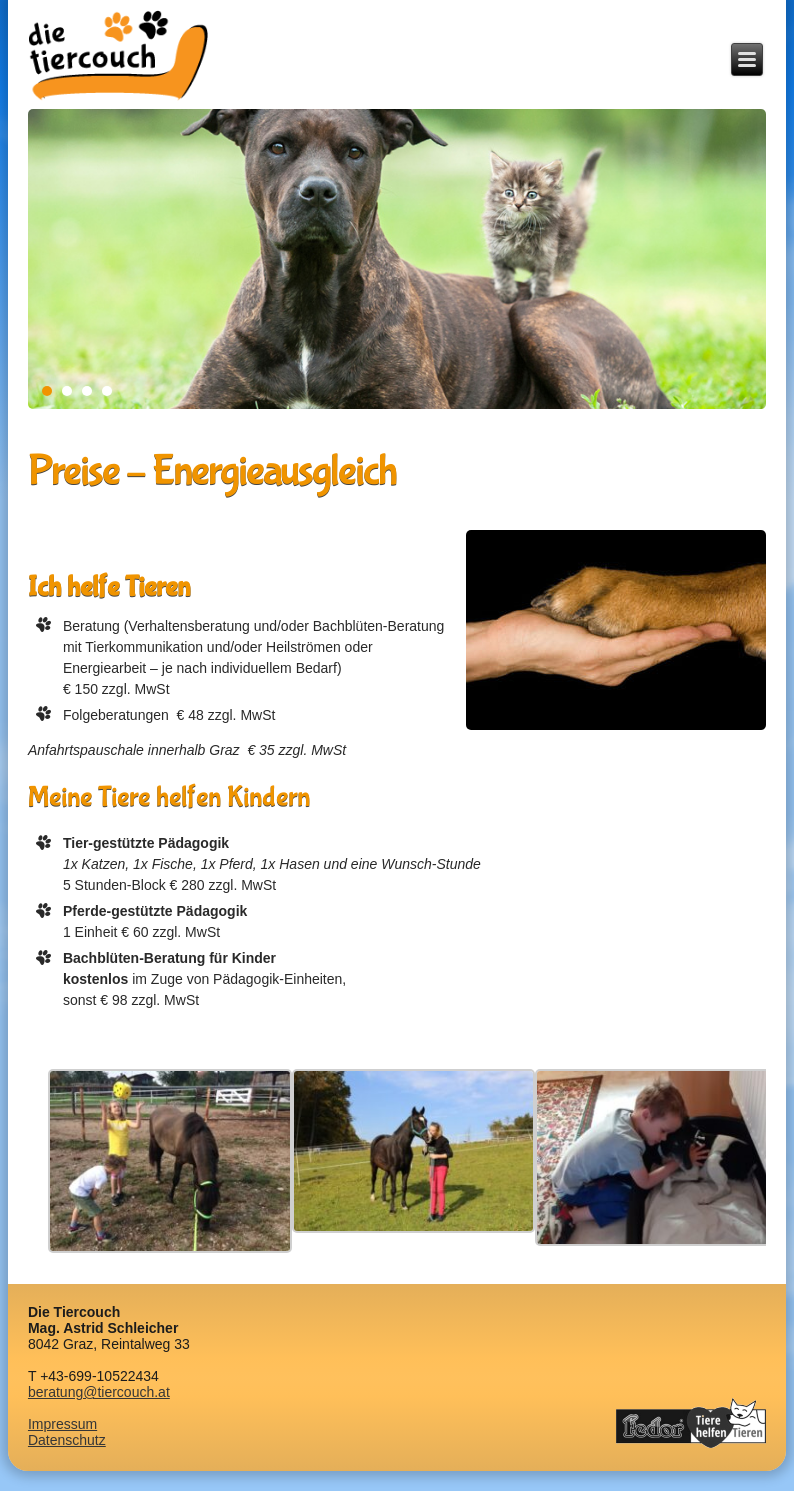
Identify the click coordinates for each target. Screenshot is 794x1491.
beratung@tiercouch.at (99, 1392)
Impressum (62, 1424)
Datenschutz (67, 1440)
